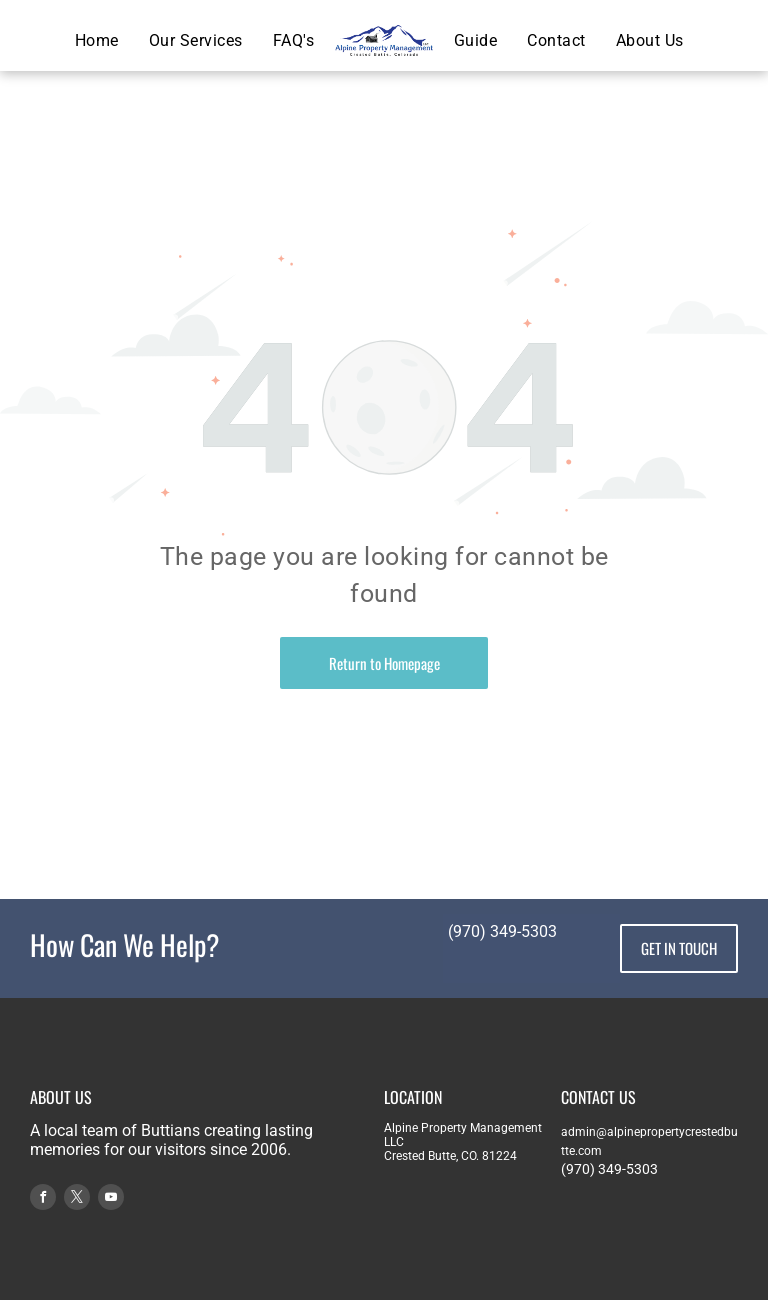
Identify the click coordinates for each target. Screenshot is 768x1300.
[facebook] (43, 1199)
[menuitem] (97, 40)
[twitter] (77, 1199)
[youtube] (111, 1199)
